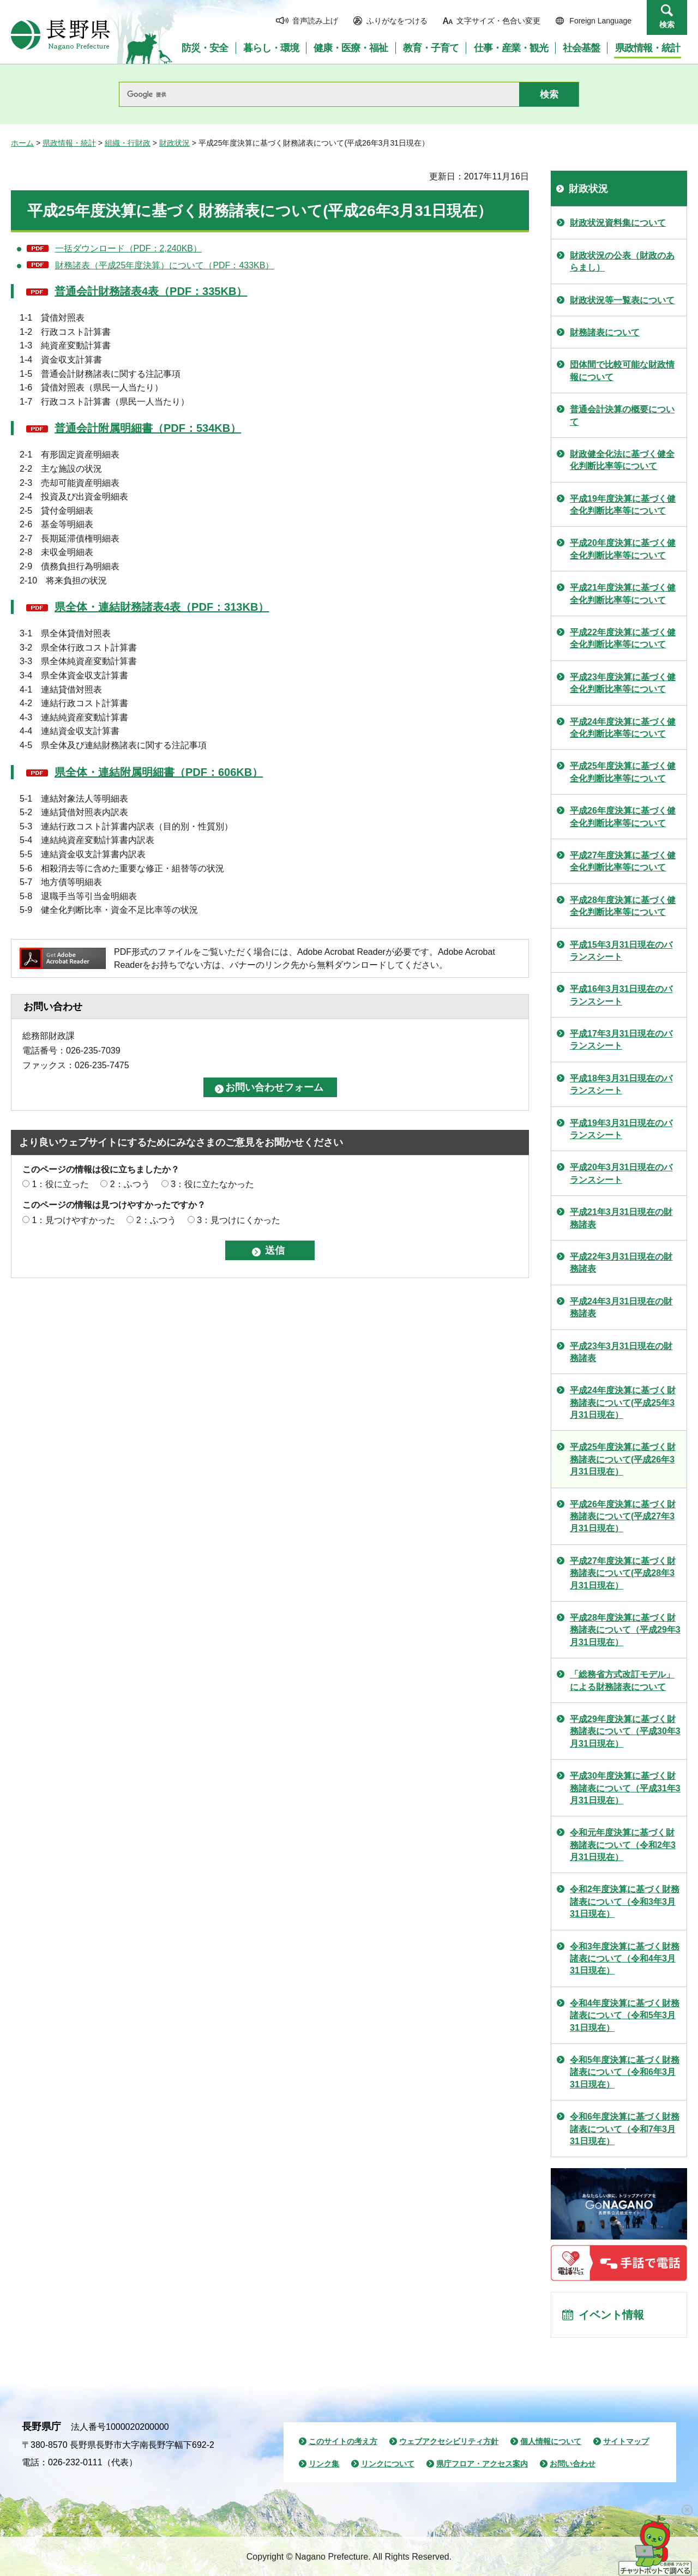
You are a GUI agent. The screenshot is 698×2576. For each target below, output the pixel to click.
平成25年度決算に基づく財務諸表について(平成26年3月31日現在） (623, 1459)
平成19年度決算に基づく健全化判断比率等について (623, 504)
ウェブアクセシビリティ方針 (448, 2441)
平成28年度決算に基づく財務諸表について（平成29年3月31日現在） (625, 1630)
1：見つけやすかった (73, 1220)
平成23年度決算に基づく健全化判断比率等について (623, 683)
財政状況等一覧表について (622, 300)
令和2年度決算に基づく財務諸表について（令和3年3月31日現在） (624, 1901)
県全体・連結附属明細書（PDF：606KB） (159, 772)
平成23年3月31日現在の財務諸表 (621, 1352)
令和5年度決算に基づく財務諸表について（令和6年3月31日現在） (624, 2072)
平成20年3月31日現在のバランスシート (621, 1173)
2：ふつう (130, 1184)
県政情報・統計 (69, 143)
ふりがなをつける (397, 20)
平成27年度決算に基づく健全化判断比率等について (623, 861)
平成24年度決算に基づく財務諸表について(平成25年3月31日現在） (623, 1402)
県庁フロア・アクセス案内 (482, 2463)
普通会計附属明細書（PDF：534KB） (148, 428)
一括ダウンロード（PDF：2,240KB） (128, 248)
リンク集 (324, 2463)
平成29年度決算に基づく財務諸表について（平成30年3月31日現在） (625, 1731)
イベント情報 (611, 2315)
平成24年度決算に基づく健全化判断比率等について (623, 727)
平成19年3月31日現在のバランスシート (621, 1129)
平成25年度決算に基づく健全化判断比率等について (623, 772)
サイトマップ (626, 2441)
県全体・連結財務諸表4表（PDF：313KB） (162, 607)
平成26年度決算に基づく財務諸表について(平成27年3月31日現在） (623, 1516)
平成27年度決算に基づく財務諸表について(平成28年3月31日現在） (623, 1573)
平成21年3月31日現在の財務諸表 (621, 1218)
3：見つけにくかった (238, 1220)
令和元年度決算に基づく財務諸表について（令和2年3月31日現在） (623, 1845)
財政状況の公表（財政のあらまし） (622, 261)
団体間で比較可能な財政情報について (622, 370)
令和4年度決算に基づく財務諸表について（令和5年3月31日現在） (624, 2015)
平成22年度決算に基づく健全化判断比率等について (623, 638)
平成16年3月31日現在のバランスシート (621, 995)
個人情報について (550, 2441)
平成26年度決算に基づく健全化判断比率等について (623, 816)
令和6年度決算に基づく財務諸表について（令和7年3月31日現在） (624, 2129)
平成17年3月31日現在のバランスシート (621, 1039)
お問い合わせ (572, 2463)
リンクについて (387, 2463)
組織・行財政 (128, 143)
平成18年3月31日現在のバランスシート (621, 1084)
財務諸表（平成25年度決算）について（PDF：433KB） (164, 265)
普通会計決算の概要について (622, 415)
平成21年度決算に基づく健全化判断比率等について (623, 593)
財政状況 (174, 143)
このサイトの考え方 (343, 2441)
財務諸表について (605, 332)
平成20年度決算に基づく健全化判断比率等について (623, 548)
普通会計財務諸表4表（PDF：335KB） (151, 291)
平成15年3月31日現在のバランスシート (621, 950)
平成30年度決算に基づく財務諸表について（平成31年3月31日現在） (625, 1788)
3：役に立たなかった (212, 1184)
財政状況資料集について (618, 222)
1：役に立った (60, 1184)
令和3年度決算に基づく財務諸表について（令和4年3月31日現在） (624, 1959)
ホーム (22, 143)
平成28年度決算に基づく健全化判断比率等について (623, 906)
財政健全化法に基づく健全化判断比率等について (622, 460)
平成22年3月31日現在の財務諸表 (621, 1262)
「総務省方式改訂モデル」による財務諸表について (622, 1680)
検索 (667, 24)
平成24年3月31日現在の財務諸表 (621, 1307)
